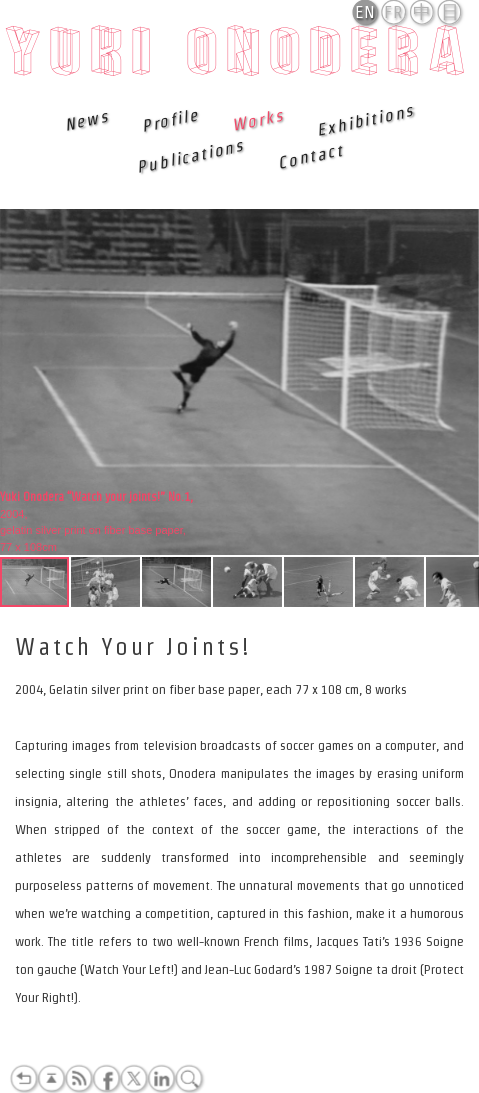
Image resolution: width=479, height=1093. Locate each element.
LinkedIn (161, 1079)
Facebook (106, 1079)
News (87, 120)
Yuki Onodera (239, 57)
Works (258, 120)
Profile (170, 120)
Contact (309, 156)
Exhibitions (365, 120)
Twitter (134, 1079)
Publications (190, 156)
